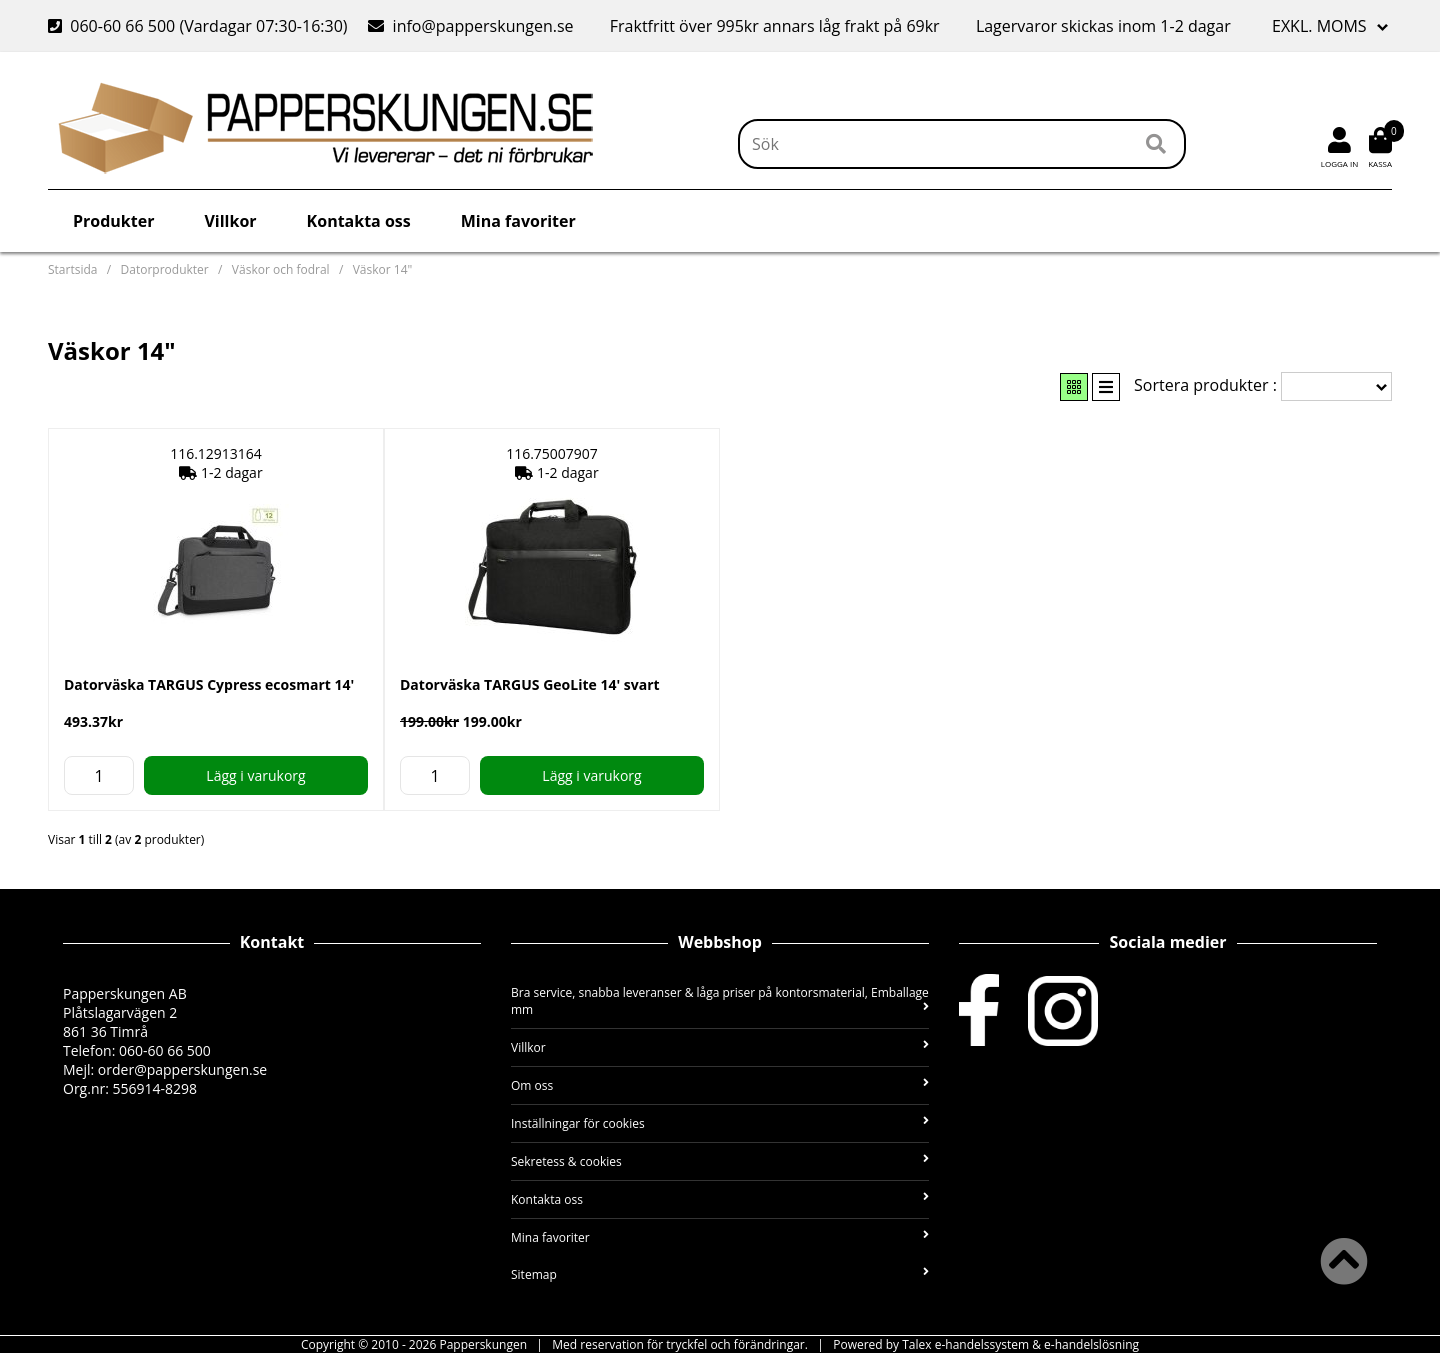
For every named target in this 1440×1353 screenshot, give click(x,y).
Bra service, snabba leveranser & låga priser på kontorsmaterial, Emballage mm (720, 1001)
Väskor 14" (383, 269)
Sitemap (720, 1274)
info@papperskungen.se (470, 26)
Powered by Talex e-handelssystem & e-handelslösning (986, 1344)
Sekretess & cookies (720, 1161)
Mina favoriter (518, 221)
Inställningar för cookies (720, 1123)
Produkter (113, 221)
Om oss (720, 1085)
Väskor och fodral (281, 269)
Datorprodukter (165, 269)
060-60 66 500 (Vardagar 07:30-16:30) (200, 26)
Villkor (230, 221)
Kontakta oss (359, 221)
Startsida (72, 269)
